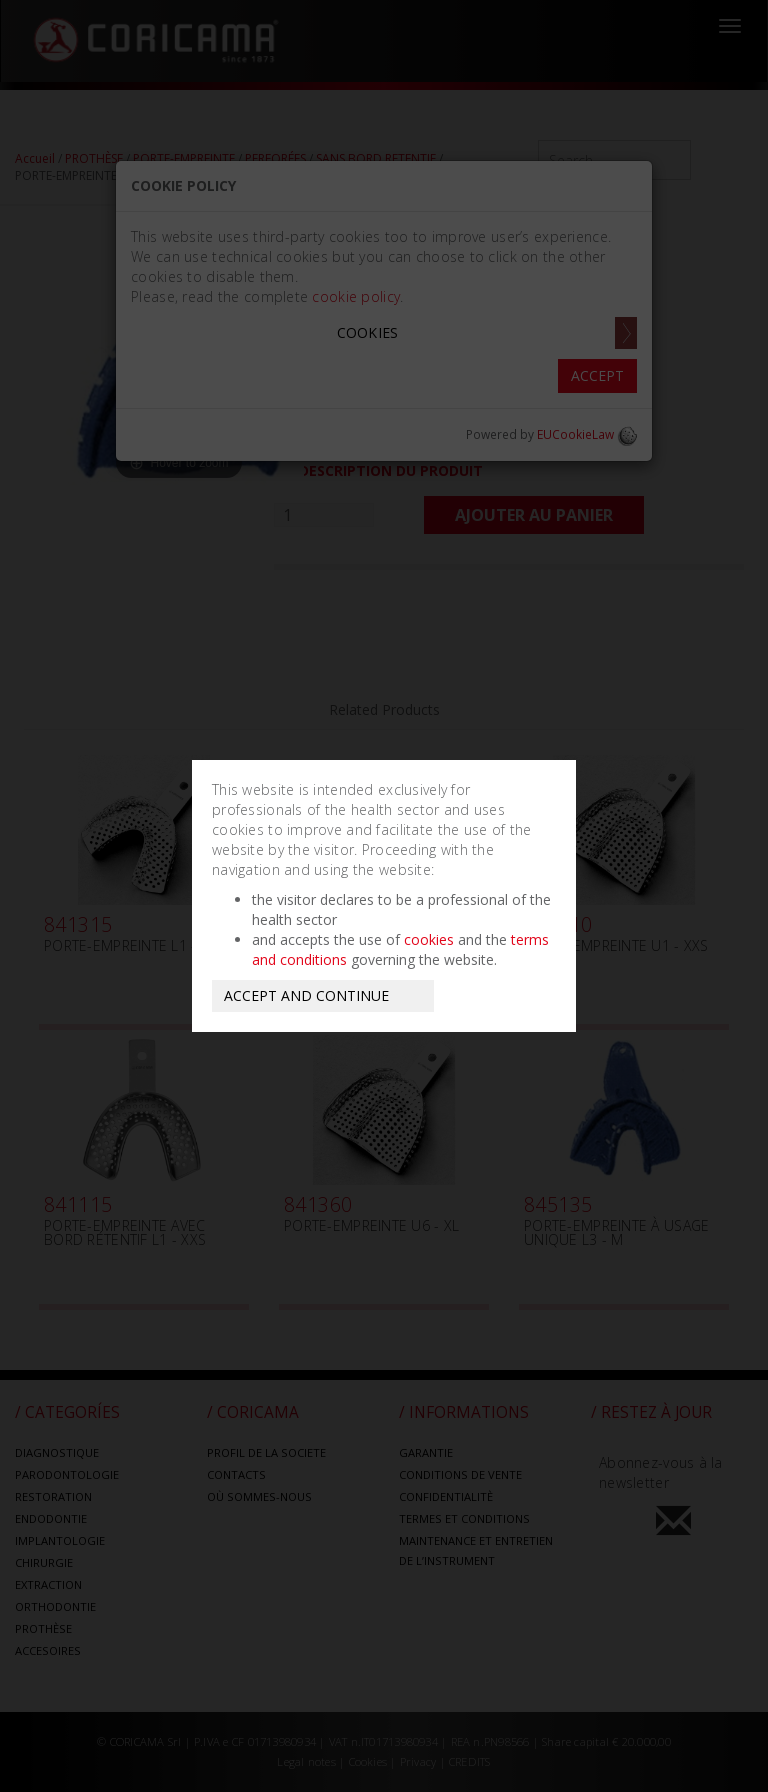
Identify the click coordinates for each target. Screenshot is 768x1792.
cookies (429, 939)
